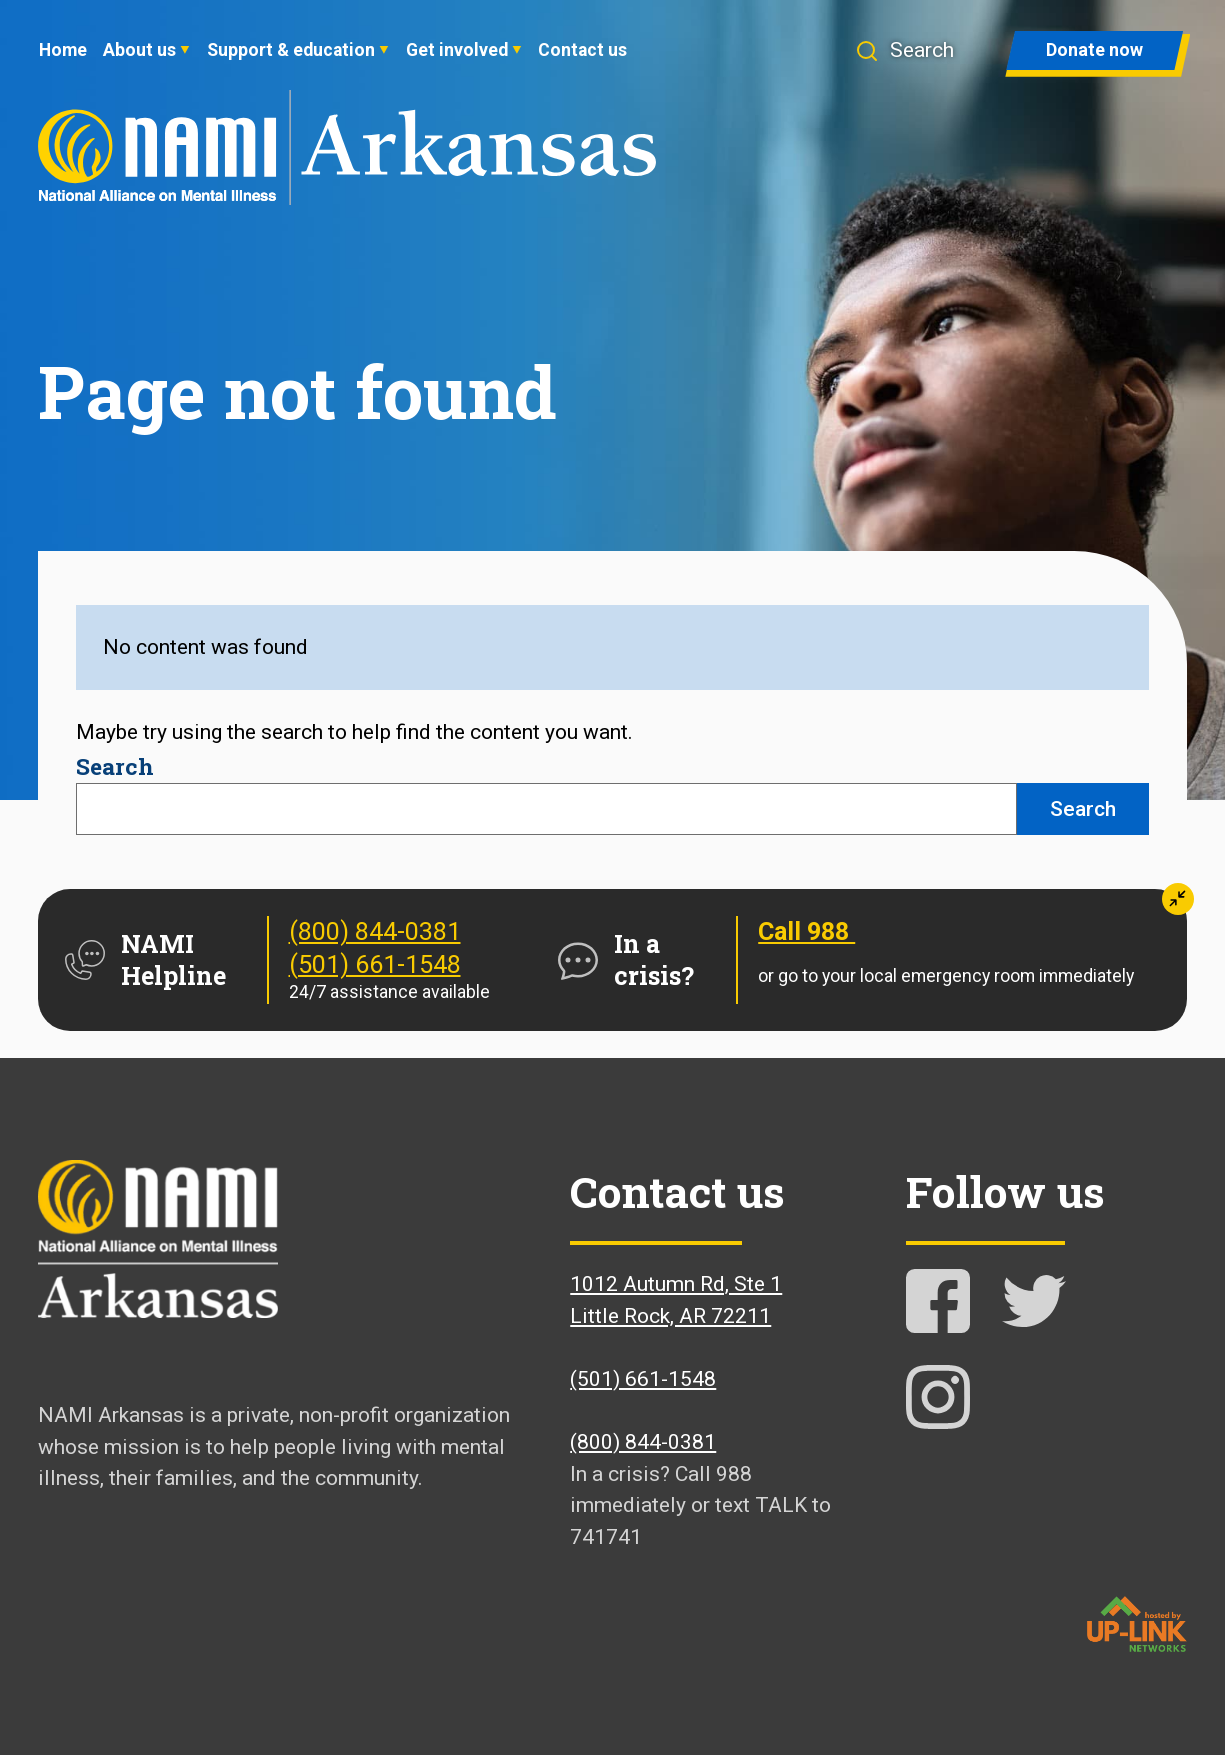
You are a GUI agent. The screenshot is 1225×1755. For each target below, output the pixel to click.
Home (63, 50)
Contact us (582, 50)
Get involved (457, 50)
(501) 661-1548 (375, 964)
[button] (913, 51)
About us (139, 50)
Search (115, 766)
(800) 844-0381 (375, 931)
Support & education (291, 50)
